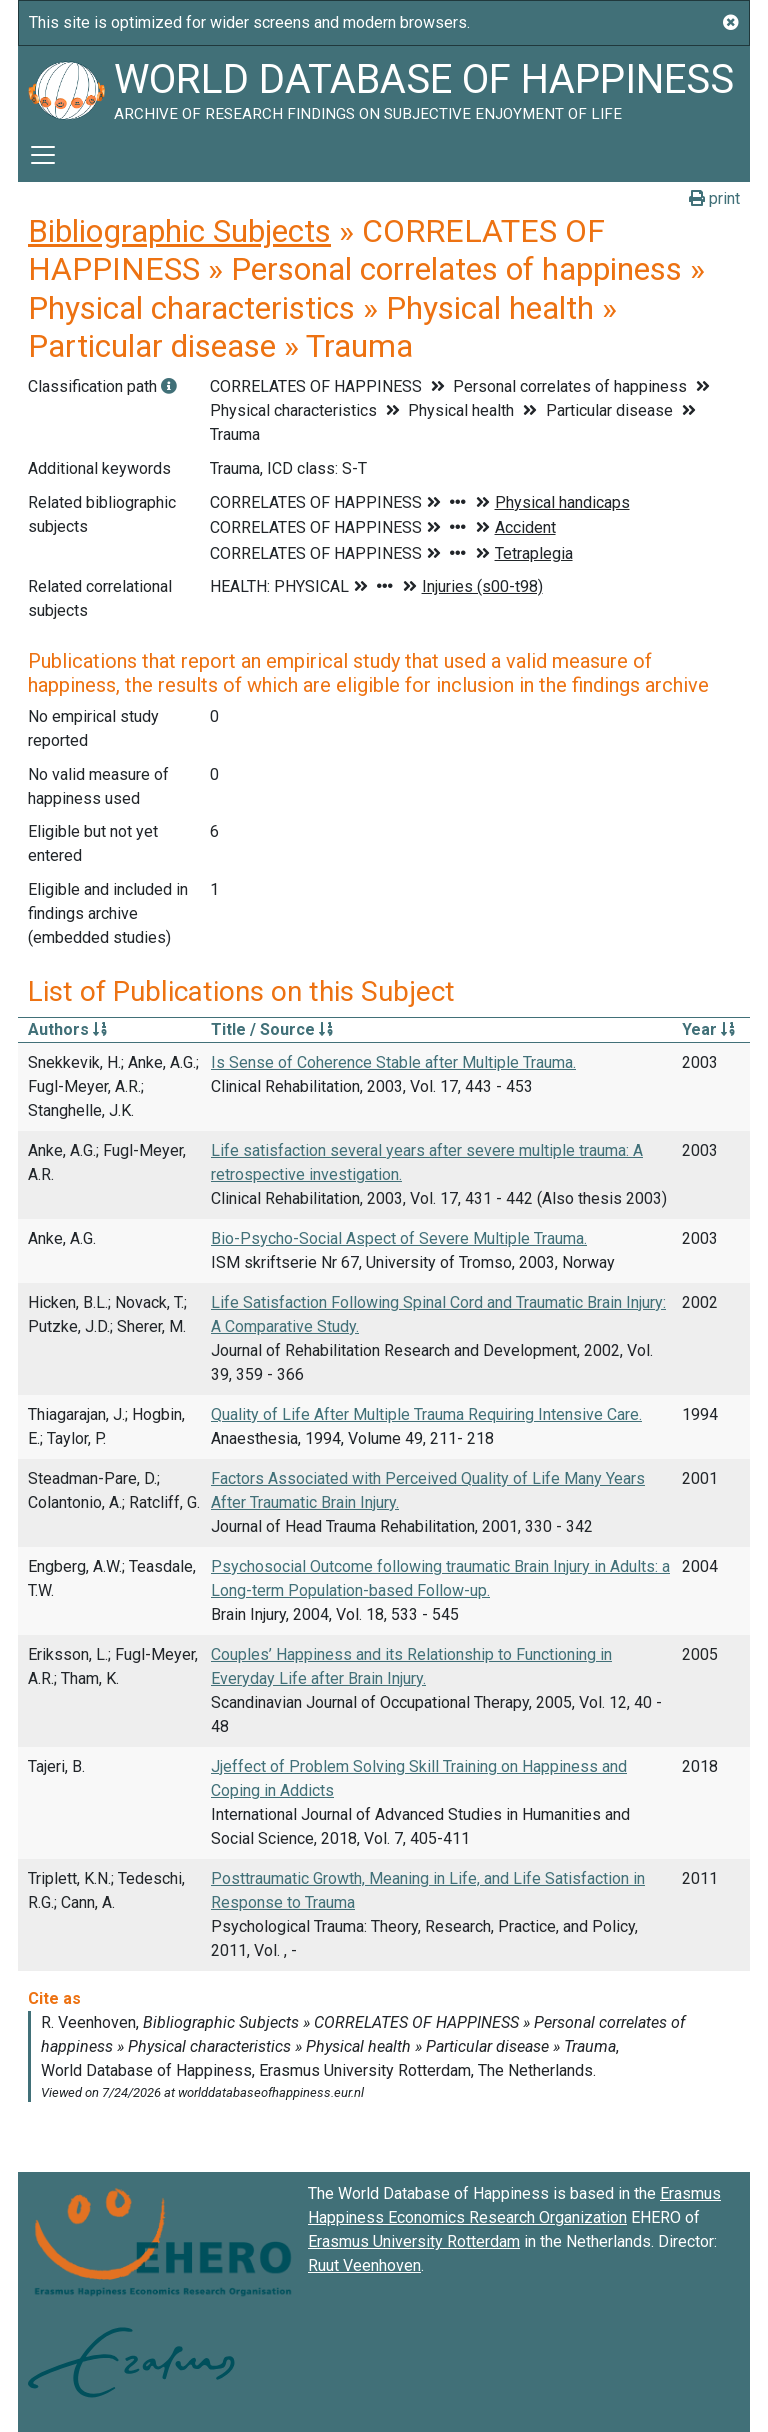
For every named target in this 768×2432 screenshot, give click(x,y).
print (714, 198)
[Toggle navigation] (43, 155)
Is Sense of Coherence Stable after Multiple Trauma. (393, 1062)
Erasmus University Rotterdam (414, 2241)
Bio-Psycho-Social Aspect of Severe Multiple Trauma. (399, 1238)
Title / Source (272, 1029)
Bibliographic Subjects (179, 231)
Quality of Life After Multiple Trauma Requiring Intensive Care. (426, 1414)
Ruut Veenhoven (364, 2265)
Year (708, 1029)
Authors (67, 1029)
